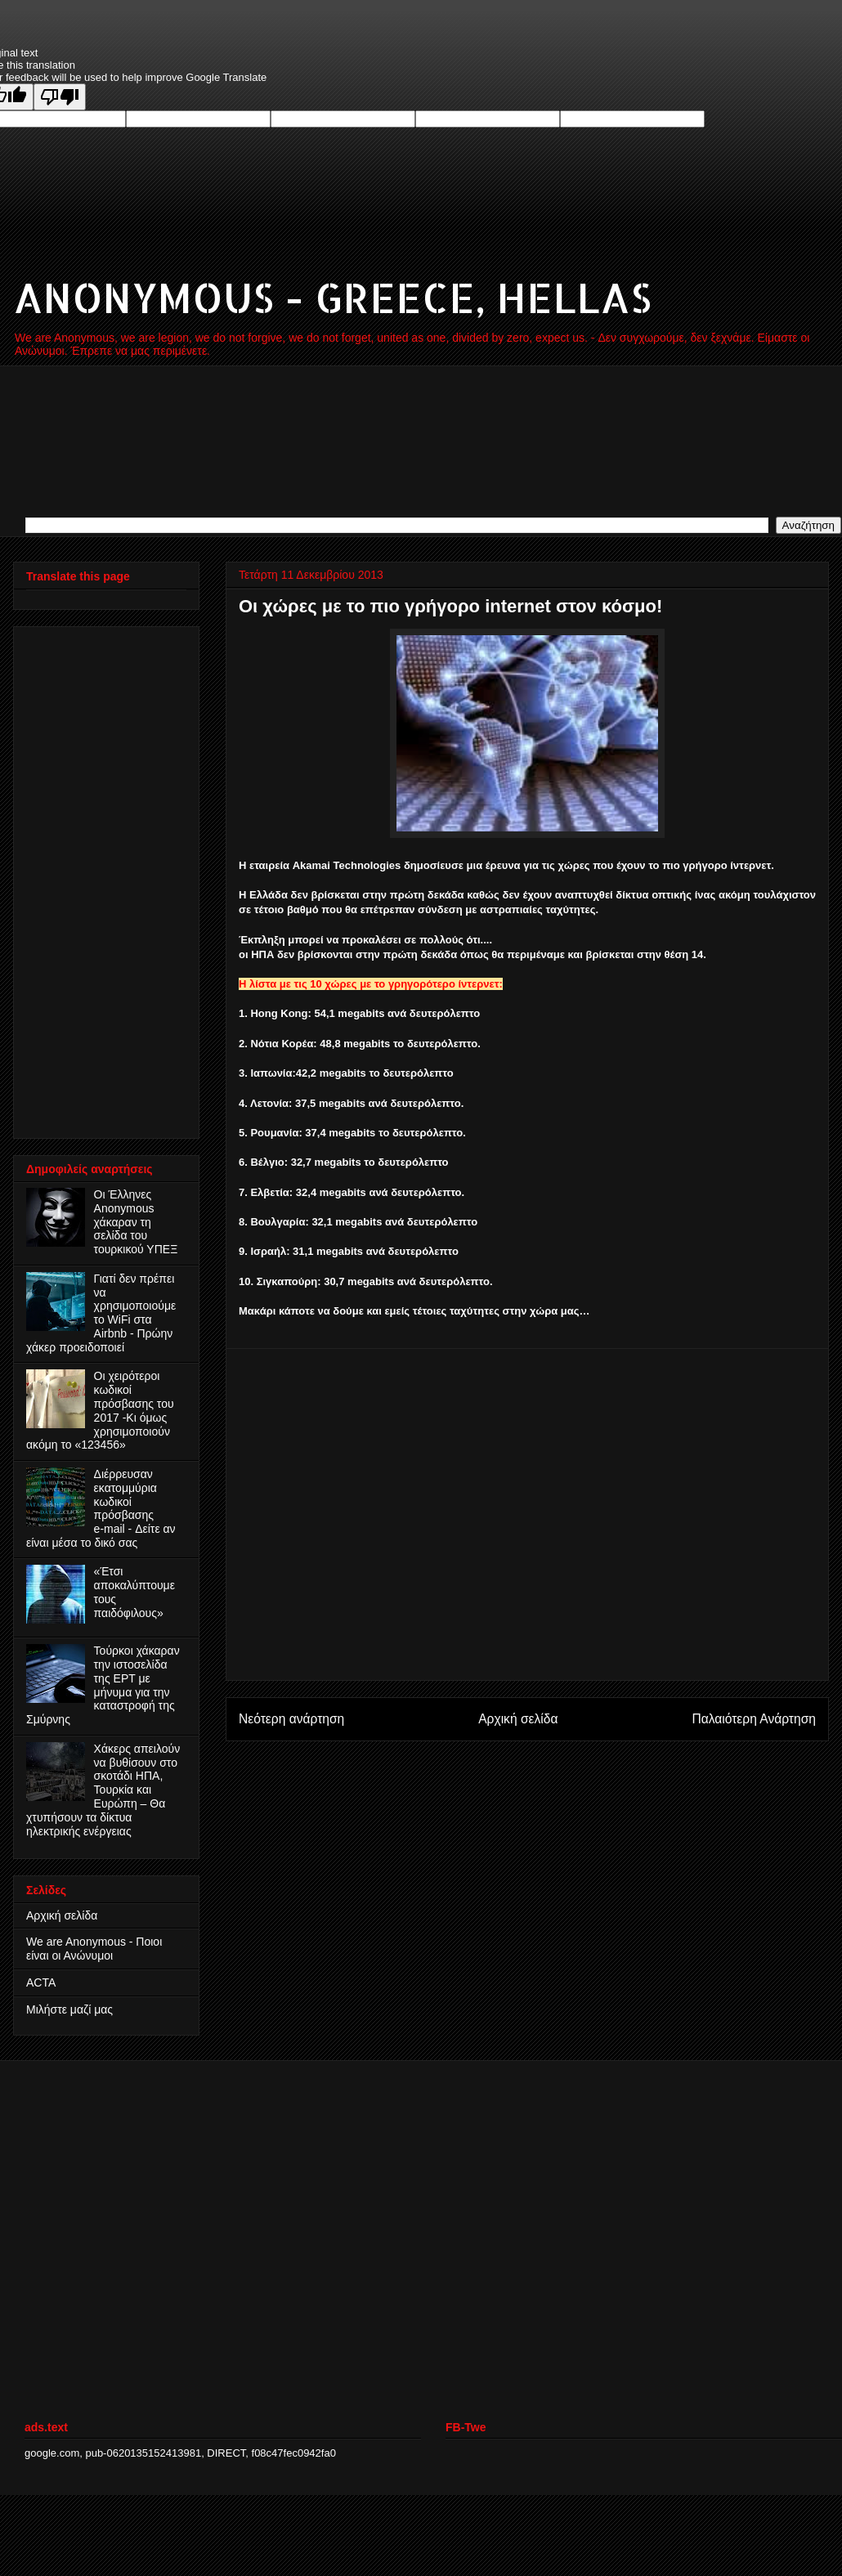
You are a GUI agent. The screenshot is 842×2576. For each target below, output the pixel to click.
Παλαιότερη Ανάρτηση (754, 1719)
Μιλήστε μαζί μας (69, 2009)
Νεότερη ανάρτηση (291, 1719)
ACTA (41, 1982)
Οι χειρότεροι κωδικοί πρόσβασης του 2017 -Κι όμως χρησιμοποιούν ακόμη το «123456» (100, 1410)
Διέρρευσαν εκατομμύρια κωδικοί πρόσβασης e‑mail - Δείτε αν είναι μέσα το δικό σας (101, 1508)
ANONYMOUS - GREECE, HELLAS (332, 297)
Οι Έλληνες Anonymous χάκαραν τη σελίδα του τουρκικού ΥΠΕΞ (136, 1222)
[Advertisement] (91, 878)
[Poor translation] (60, 96)
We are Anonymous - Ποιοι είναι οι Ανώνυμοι (94, 1948)
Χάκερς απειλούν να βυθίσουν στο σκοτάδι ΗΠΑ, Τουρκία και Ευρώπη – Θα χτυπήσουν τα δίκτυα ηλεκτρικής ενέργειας (103, 1790)
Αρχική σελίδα (518, 1719)
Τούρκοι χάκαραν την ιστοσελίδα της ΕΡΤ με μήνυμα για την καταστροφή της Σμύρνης (103, 1685)
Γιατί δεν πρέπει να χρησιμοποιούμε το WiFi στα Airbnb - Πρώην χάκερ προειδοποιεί (101, 1313)
